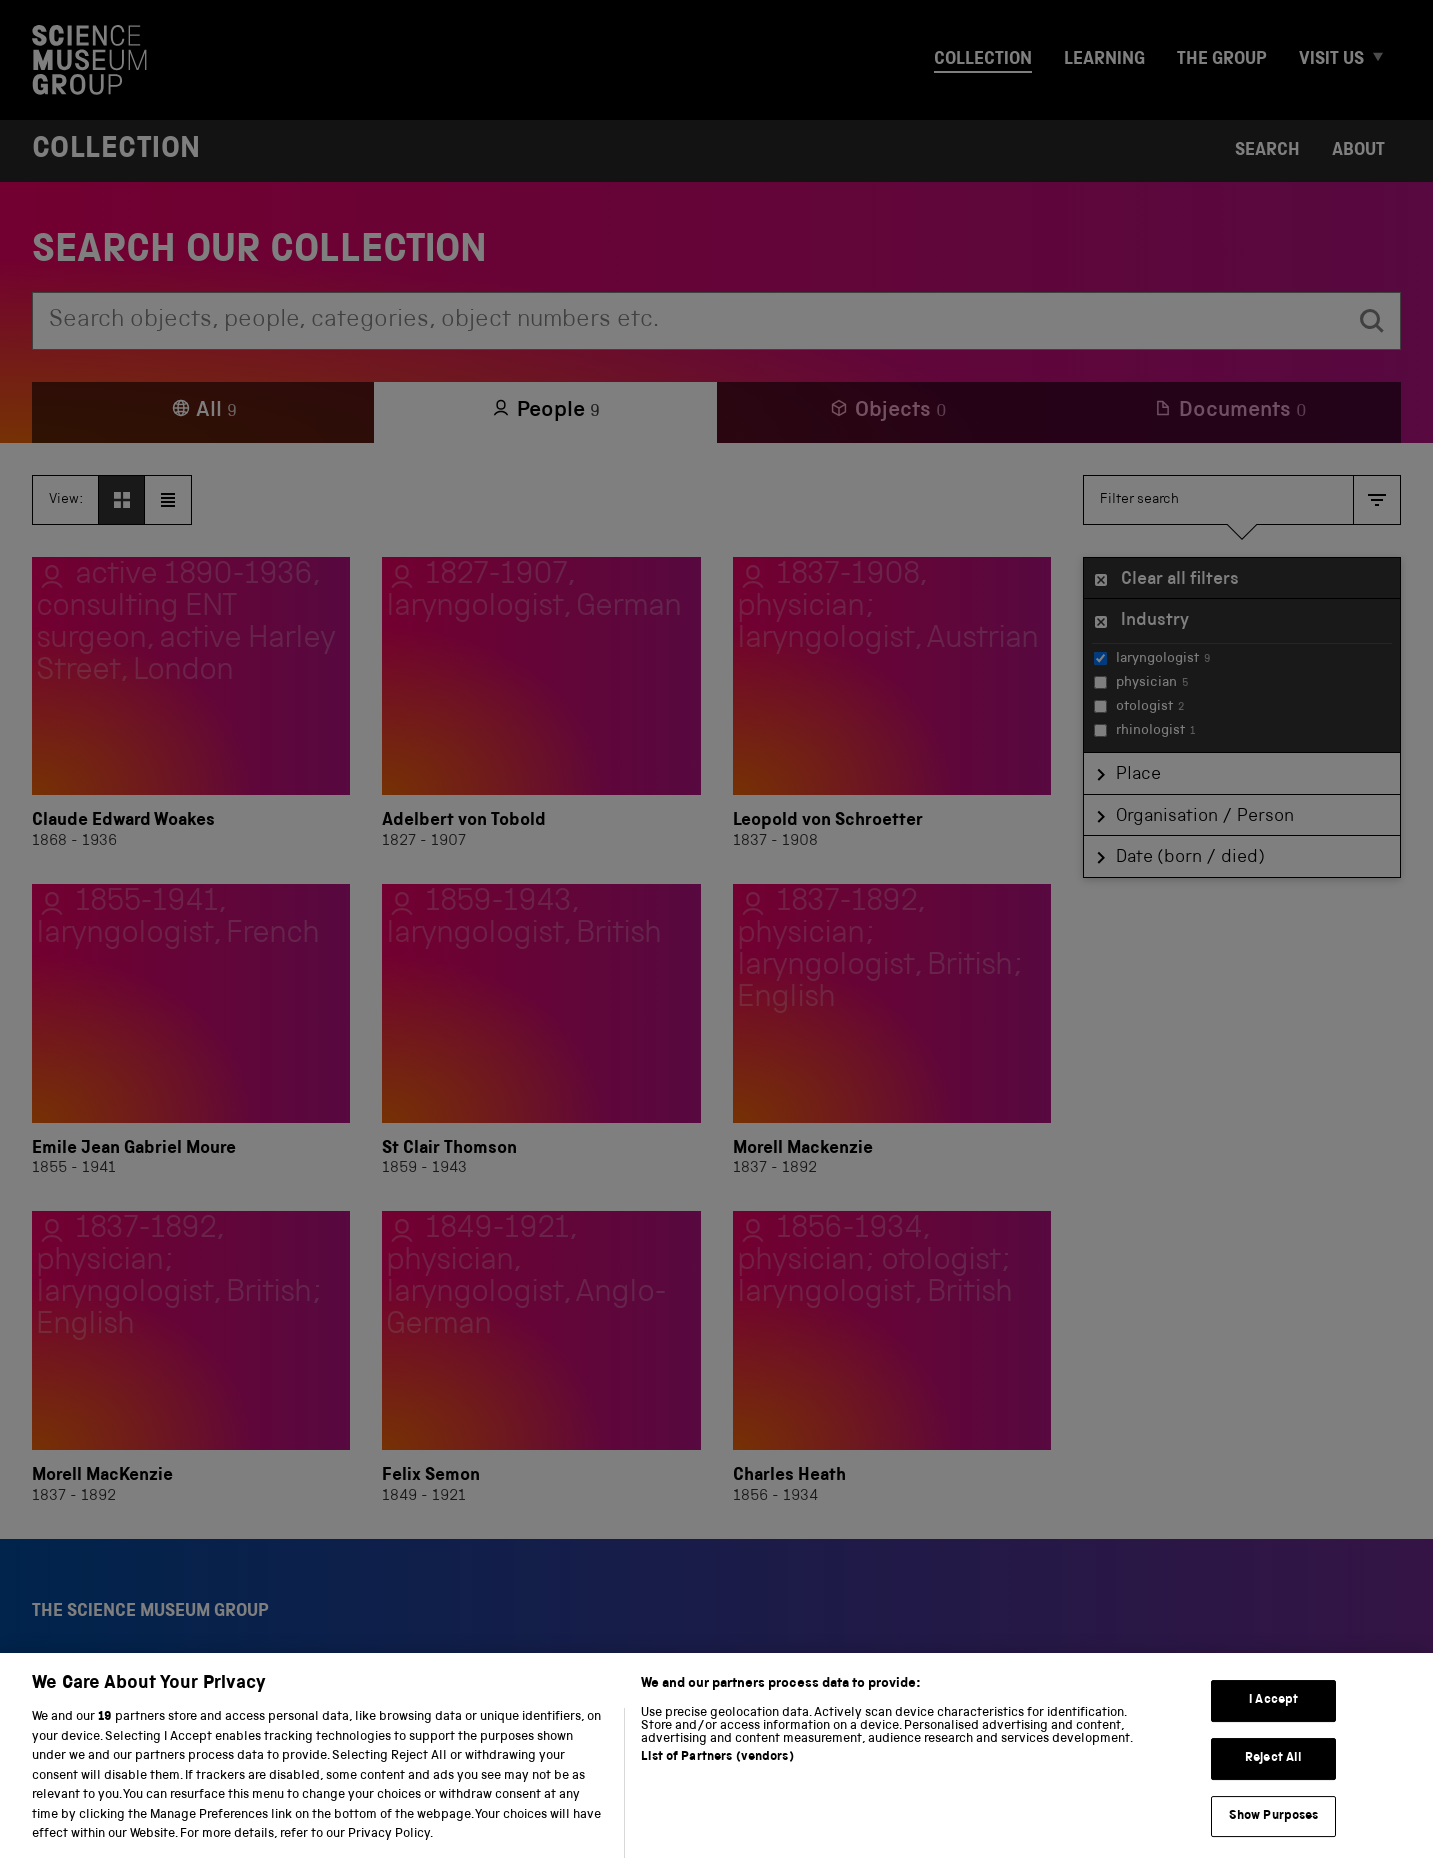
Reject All (1273, 1787)
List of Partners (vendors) (717, 1786)
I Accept (1273, 1729)
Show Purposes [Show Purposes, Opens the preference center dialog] (1274, 1844)
